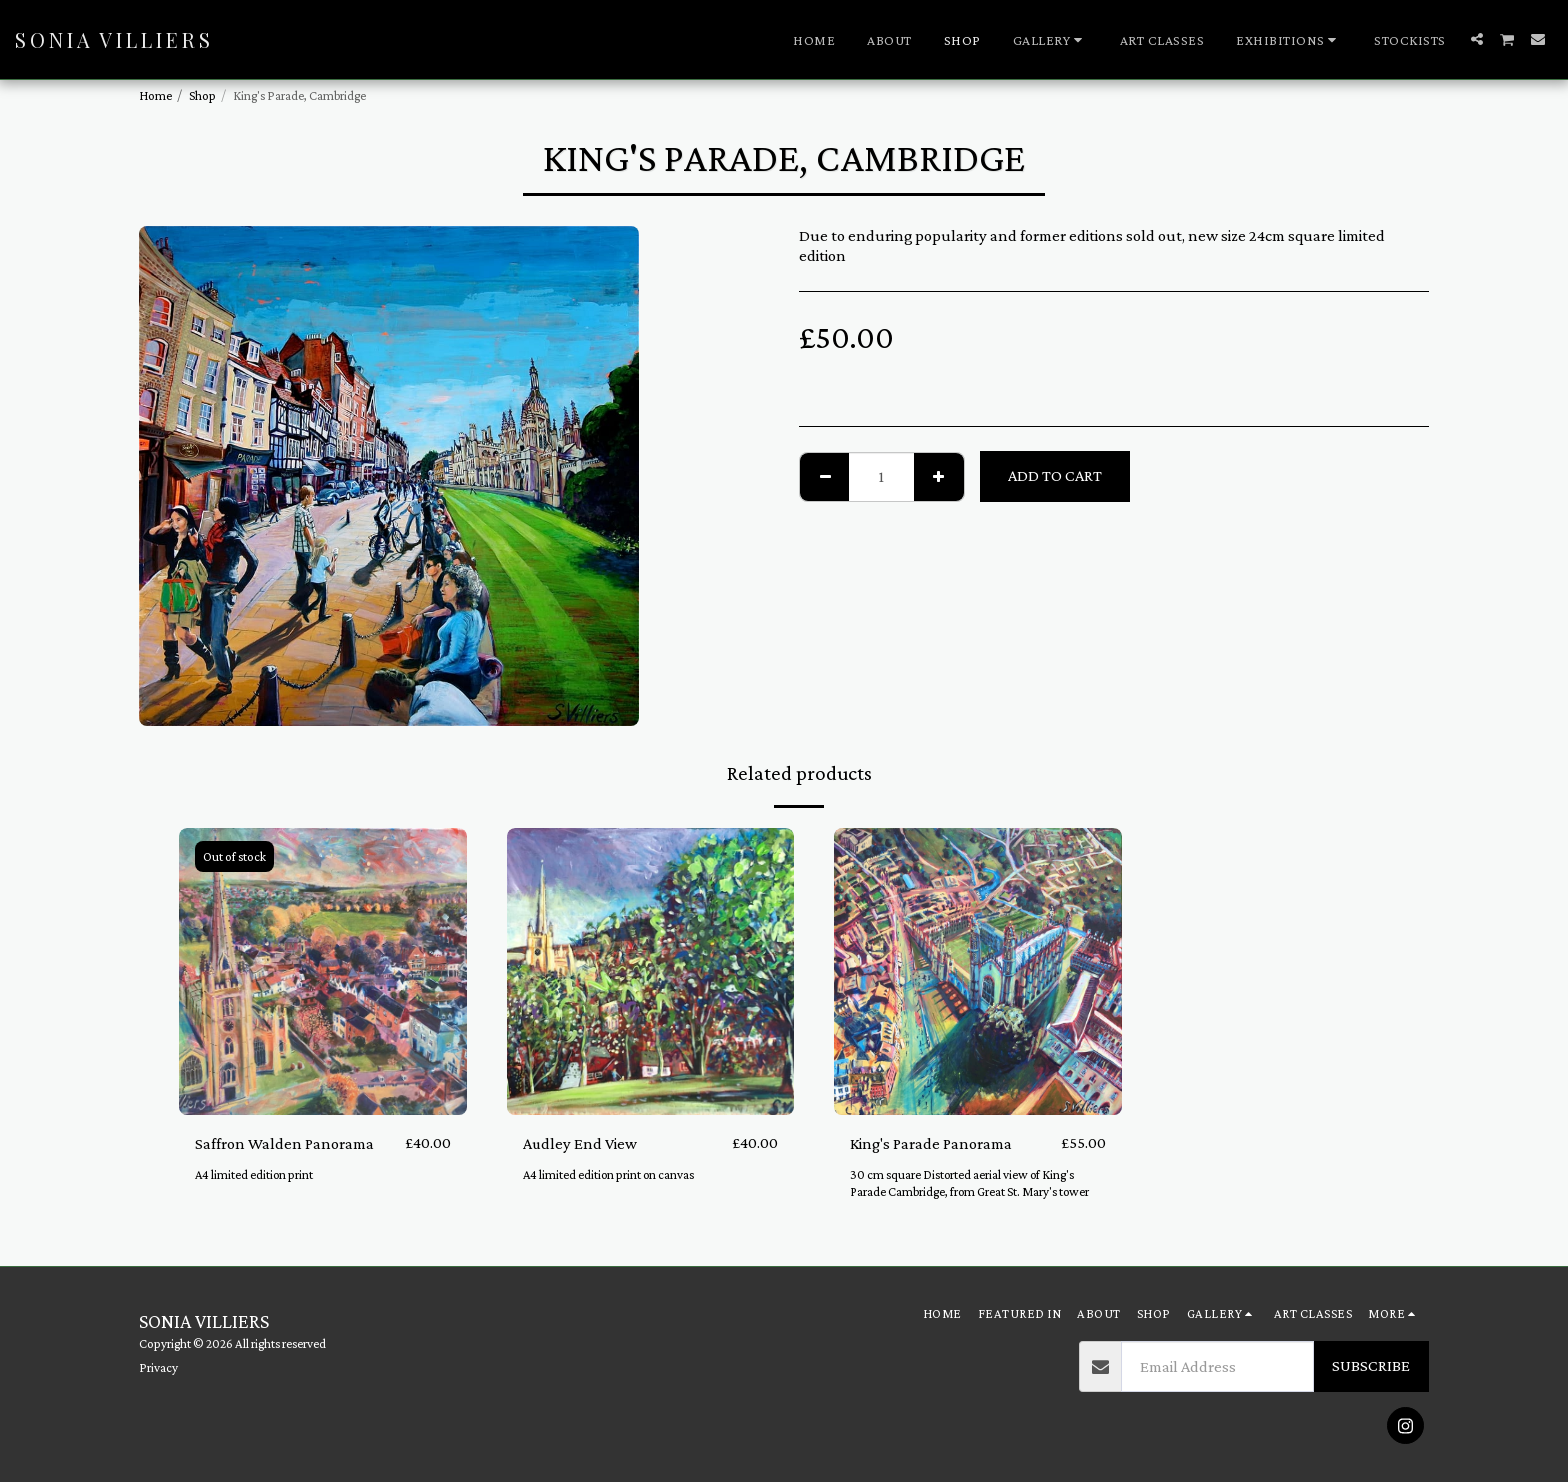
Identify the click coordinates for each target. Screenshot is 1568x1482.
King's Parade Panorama (931, 1142)
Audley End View (580, 1142)
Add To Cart (1055, 475)
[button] (1050, 40)
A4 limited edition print (255, 1175)
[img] (323, 972)
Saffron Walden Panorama (284, 1142)
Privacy (158, 1367)
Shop (202, 95)
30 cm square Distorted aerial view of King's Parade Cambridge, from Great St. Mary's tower (971, 1184)
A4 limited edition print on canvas (610, 1175)
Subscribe (1371, 1365)
